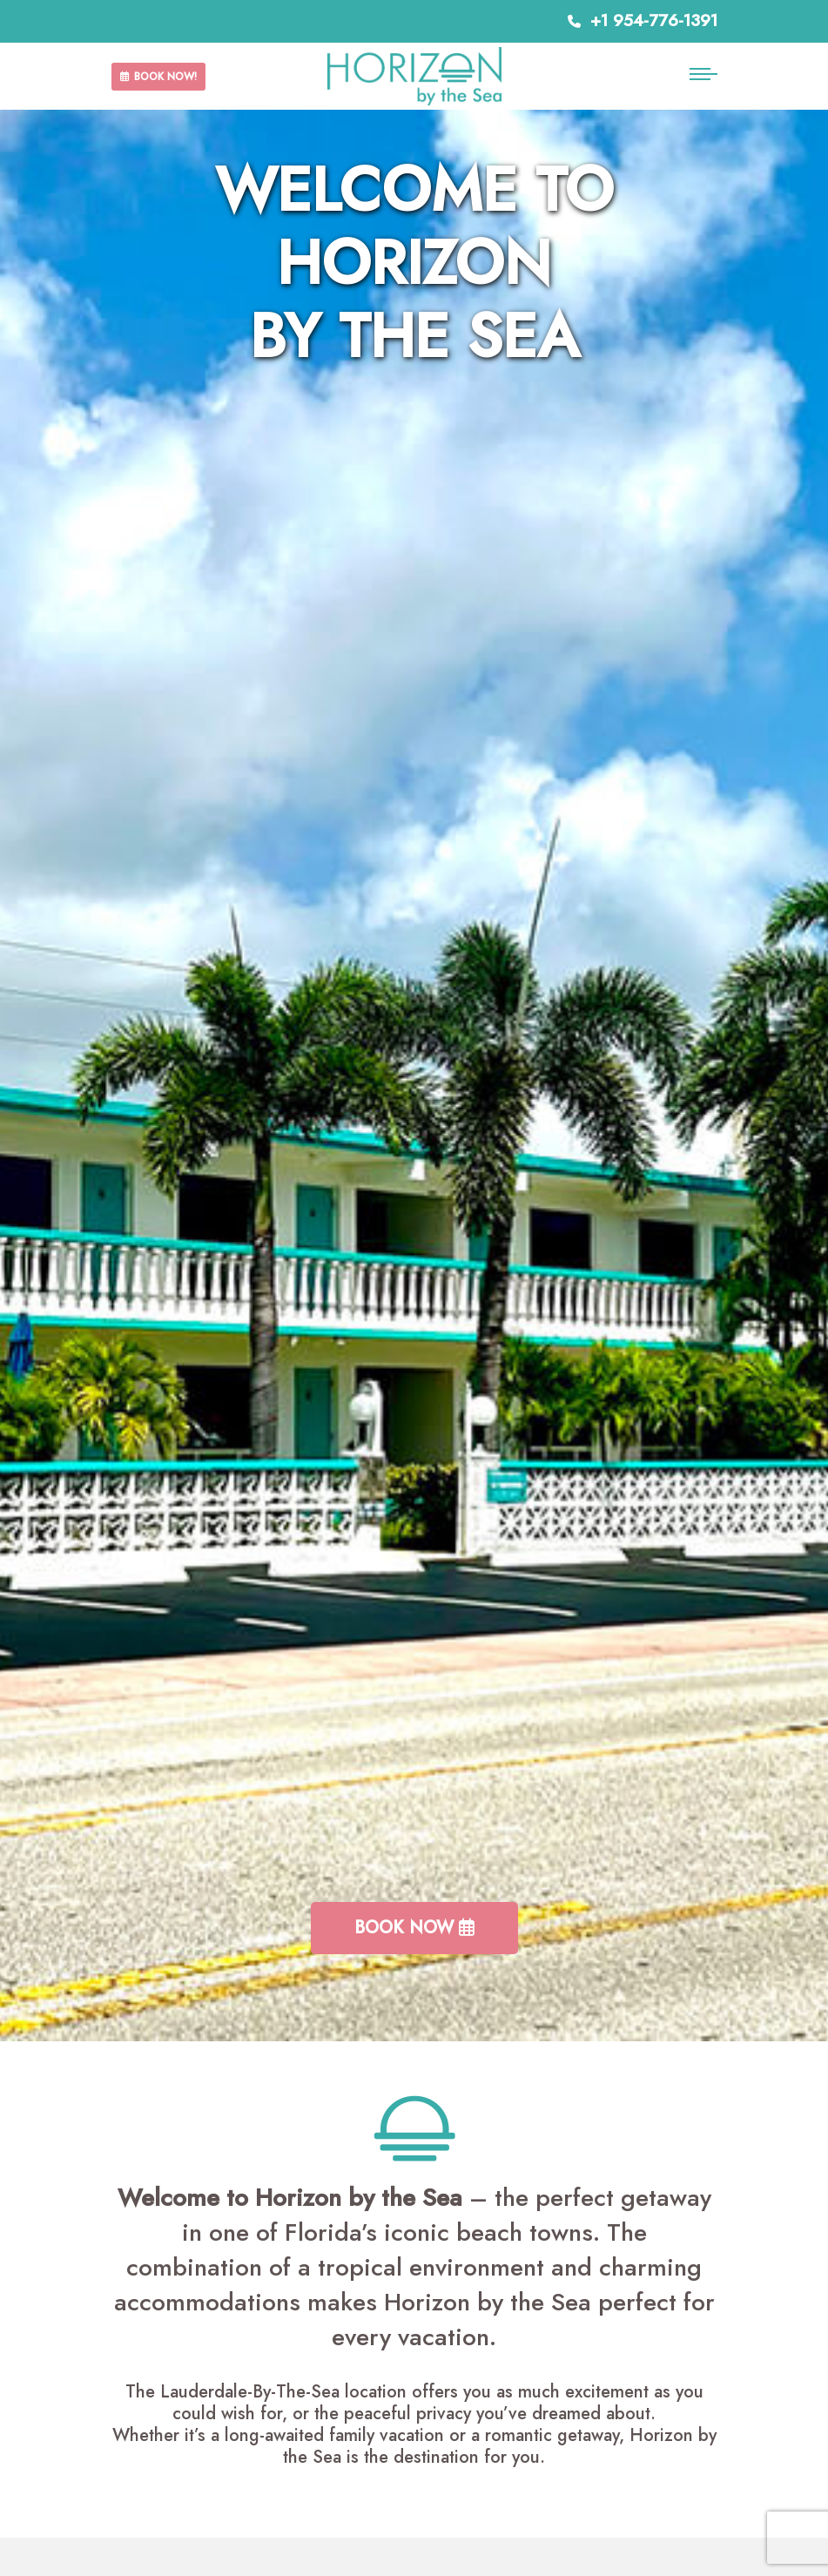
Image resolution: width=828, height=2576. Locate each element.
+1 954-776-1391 (642, 20)
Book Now (414, 1927)
